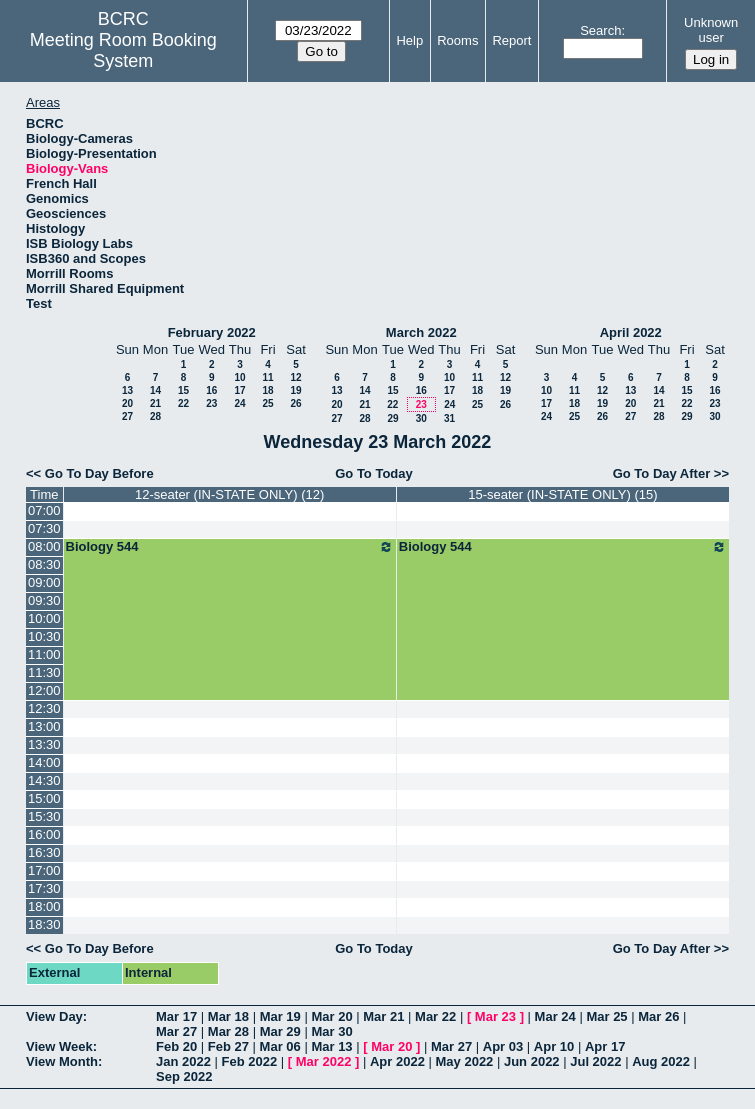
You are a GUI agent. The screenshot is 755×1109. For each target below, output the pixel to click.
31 (449, 418)
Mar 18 (228, 1016)
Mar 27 (176, 1031)
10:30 (44, 636)
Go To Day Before (99, 473)
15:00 (44, 798)
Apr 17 (605, 1046)
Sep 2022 (184, 1076)
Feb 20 (176, 1046)
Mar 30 (331, 1031)
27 (127, 416)
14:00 (44, 762)
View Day (54, 1016)
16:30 (44, 852)
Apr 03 (503, 1046)
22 (183, 403)
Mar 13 (331, 1046)
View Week (59, 1046)
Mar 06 (280, 1046)
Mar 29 (280, 1031)
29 (392, 418)
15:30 (44, 816)
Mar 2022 (324, 1061)
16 (211, 390)
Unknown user (711, 30)
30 (421, 418)
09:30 (44, 600)
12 (295, 377)
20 (127, 403)
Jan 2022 (183, 1061)
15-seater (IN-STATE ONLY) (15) (562, 494)
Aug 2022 (661, 1061)
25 (267, 403)
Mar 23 (495, 1016)
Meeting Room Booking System (123, 50)
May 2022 (465, 1061)
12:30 (44, 708)
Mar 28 (228, 1031)
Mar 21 (383, 1016)
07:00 (44, 510)
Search (600, 30)
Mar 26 (658, 1016)
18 (267, 390)
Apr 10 (554, 1046)
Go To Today (374, 473)
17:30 (44, 888)
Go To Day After (662, 473)
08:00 (44, 546)
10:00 (44, 618)
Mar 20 (331, 1016)
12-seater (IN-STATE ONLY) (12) (229, 494)
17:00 (44, 870)
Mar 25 (606, 1016)
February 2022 (212, 332)
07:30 (44, 528)
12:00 (44, 690)
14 (155, 390)
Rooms (457, 40)
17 (239, 390)
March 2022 (421, 332)
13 (127, 390)
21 (155, 403)
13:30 (44, 744)
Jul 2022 (595, 1061)
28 (155, 416)
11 (267, 377)
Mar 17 (176, 1016)
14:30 (44, 780)
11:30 (44, 672)
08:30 (44, 564)
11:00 (44, 654)
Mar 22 (435, 1016)
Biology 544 (230, 547)
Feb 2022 (250, 1061)
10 (239, 377)
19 (295, 390)
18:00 (44, 906)
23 (211, 403)
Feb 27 (228, 1046)
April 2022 (631, 332)
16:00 (44, 834)
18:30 (44, 924)
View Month (62, 1061)
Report (511, 40)
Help (409, 40)
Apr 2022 (397, 1061)
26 (295, 403)
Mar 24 (555, 1016)
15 (183, 390)
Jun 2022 (532, 1061)
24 (239, 403)
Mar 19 (280, 1016)
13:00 (44, 726)
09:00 (44, 582)
